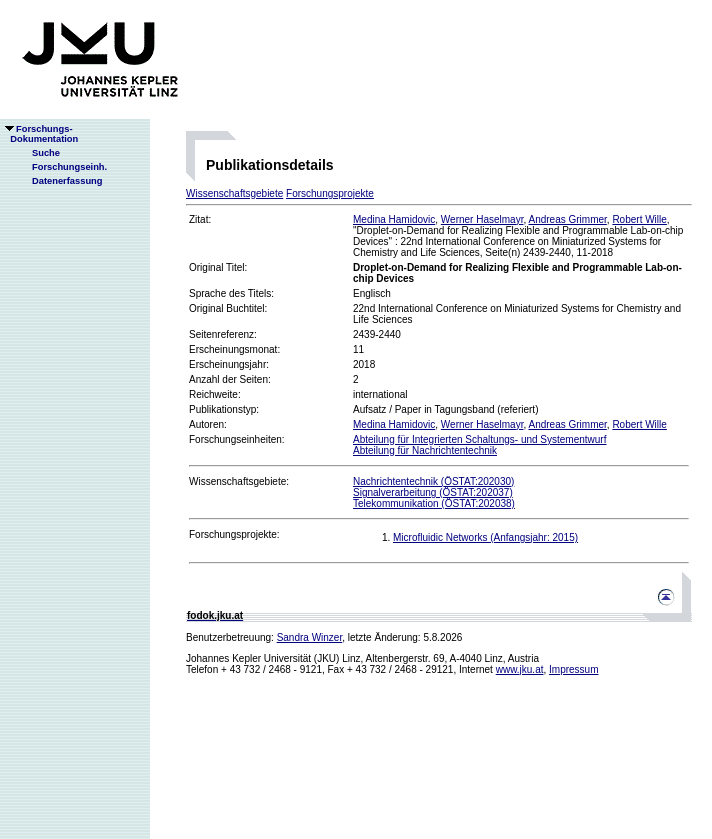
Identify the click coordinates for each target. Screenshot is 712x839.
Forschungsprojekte (330, 193)
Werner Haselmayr (482, 219)
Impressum (573, 669)
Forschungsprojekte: (234, 534)
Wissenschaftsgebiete (234, 193)
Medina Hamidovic (394, 219)
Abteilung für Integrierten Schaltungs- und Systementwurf (479, 439)
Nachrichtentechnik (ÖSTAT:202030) (433, 481)
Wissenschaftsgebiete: (239, 481)
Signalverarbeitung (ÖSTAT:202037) (433, 492)
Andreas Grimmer (567, 219)
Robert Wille (639, 219)
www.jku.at (520, 669)
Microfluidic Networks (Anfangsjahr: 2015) (485, 537)
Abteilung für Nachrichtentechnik (425, 450)
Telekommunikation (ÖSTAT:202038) (434, 503)
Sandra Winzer (310, 637)
